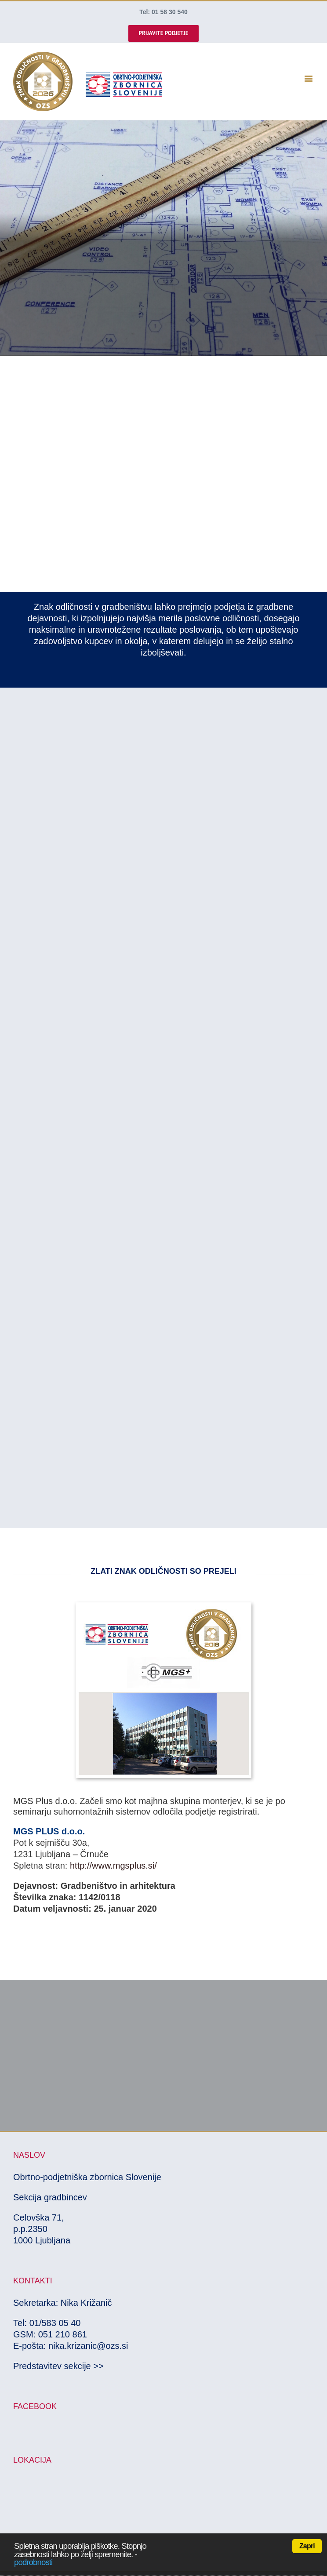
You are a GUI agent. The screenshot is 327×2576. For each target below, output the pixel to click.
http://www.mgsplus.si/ (113, 1865)
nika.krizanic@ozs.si (88, 2346)
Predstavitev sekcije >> (58, 2366)
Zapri (307, 2546)
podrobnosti (33, 2562)
